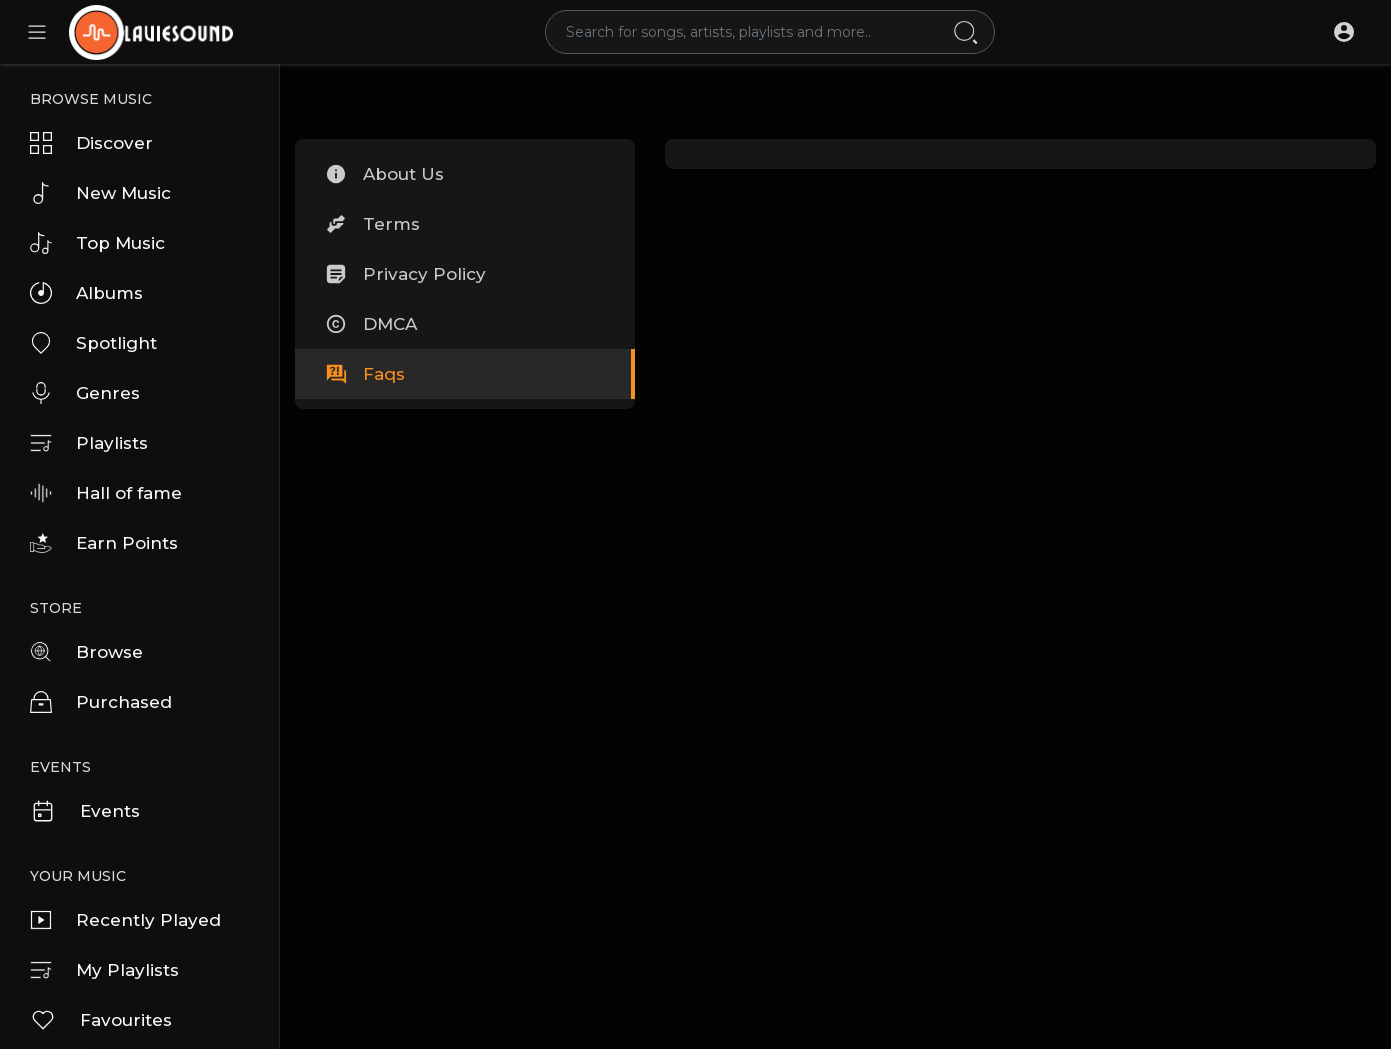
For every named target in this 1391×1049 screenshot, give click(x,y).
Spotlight (93, 343)
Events (85, 811)
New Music (100, 193)
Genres (85, 393)
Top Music (97, 243)
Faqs (365, 374)
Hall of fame (106, 493)
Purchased (101, 702)
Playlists (89, 443)
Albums (86, 293)
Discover (91, 143)
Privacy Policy (405, 274)
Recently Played (125, 920)
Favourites (101, 1020)
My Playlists (104, 970)
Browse (86, 652)
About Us (384, 174)
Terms (372, 224)
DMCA (371, 324)
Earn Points (104, 543)
